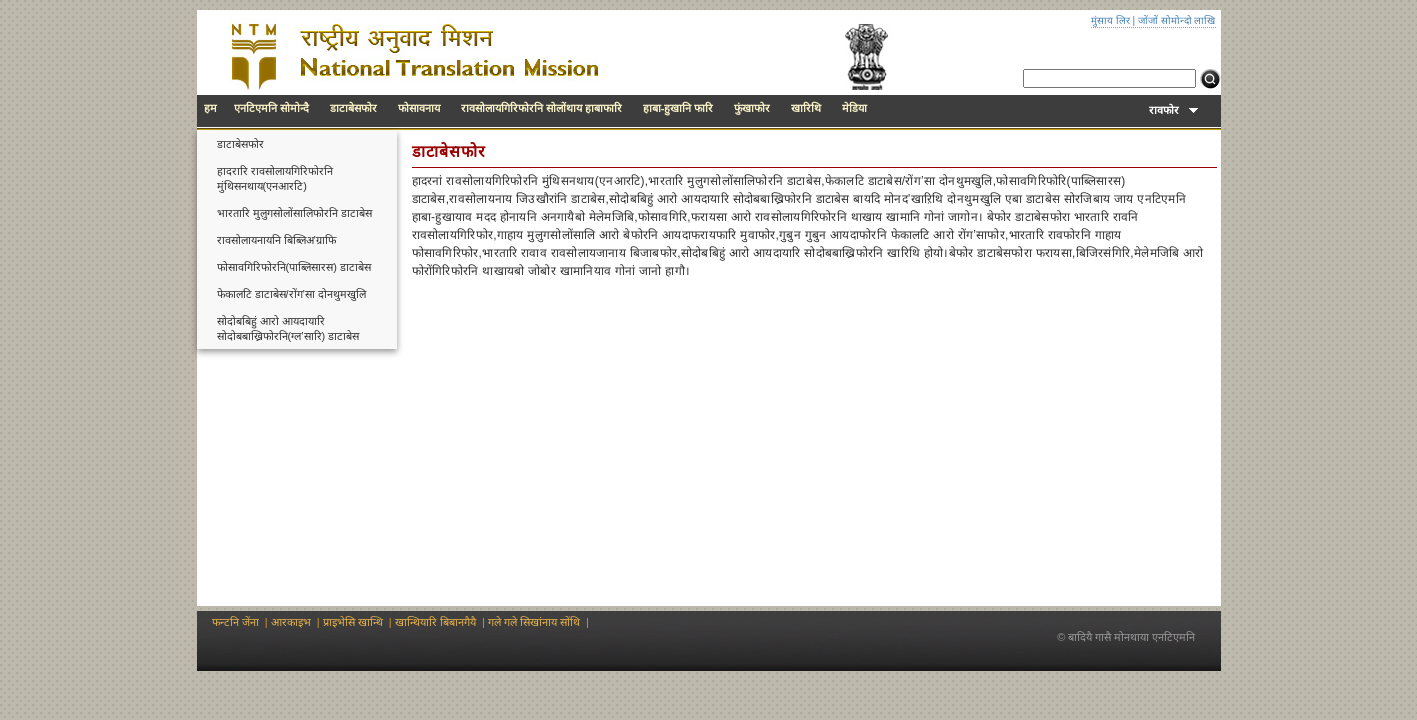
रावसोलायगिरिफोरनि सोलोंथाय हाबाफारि (541, 108)
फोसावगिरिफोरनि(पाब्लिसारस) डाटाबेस (294, 267)
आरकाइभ (291, 622)
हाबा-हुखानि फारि (678, 108)
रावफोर (1173, 110)
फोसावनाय (419, 108)
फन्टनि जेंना (235, 622)
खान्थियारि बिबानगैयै (435, 622)
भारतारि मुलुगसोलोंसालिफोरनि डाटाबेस (294, 213)
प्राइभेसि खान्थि (353, 622)
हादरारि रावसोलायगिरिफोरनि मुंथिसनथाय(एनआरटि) (275, 178)
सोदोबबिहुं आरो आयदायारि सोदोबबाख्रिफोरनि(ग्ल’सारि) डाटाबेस (288, 328)
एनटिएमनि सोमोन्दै (271, 108)
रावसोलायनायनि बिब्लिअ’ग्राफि (277, 240)
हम (210, 108)
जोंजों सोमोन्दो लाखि (1177, 20)
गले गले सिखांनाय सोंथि (534, 622)
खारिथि (806, 108)
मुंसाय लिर (1110, 20)
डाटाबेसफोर (353, 108)
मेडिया (854, 108)
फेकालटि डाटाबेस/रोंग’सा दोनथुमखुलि (292, 294)
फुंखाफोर (752, 108)
